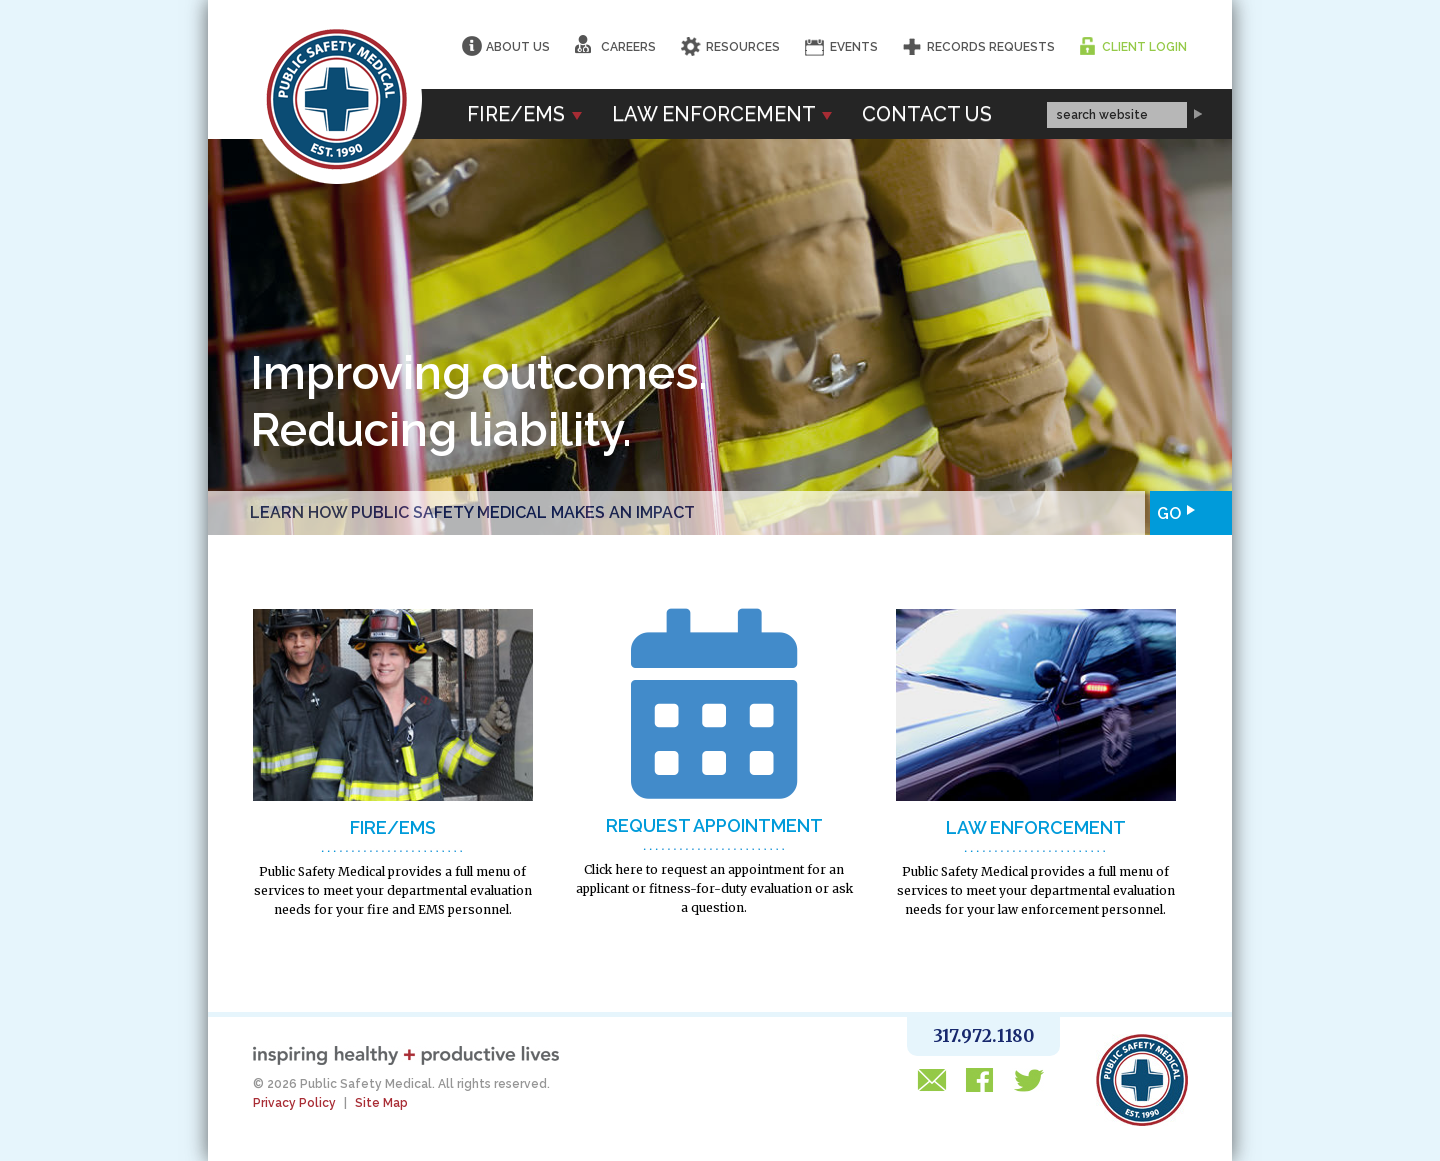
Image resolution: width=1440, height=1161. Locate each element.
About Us (518, 47)
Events (854, 47)
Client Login (1144, 47)
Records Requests (991, 47)
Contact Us (927, 114)
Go (1166, 509)
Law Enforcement (722, 114)
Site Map (381, 1103)
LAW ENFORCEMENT (1036, 827)
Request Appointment (714, 825)
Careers (615, 44)
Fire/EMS (524, 114)
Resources (743, 47)
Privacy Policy (294, 1103)
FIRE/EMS (393, 827)
